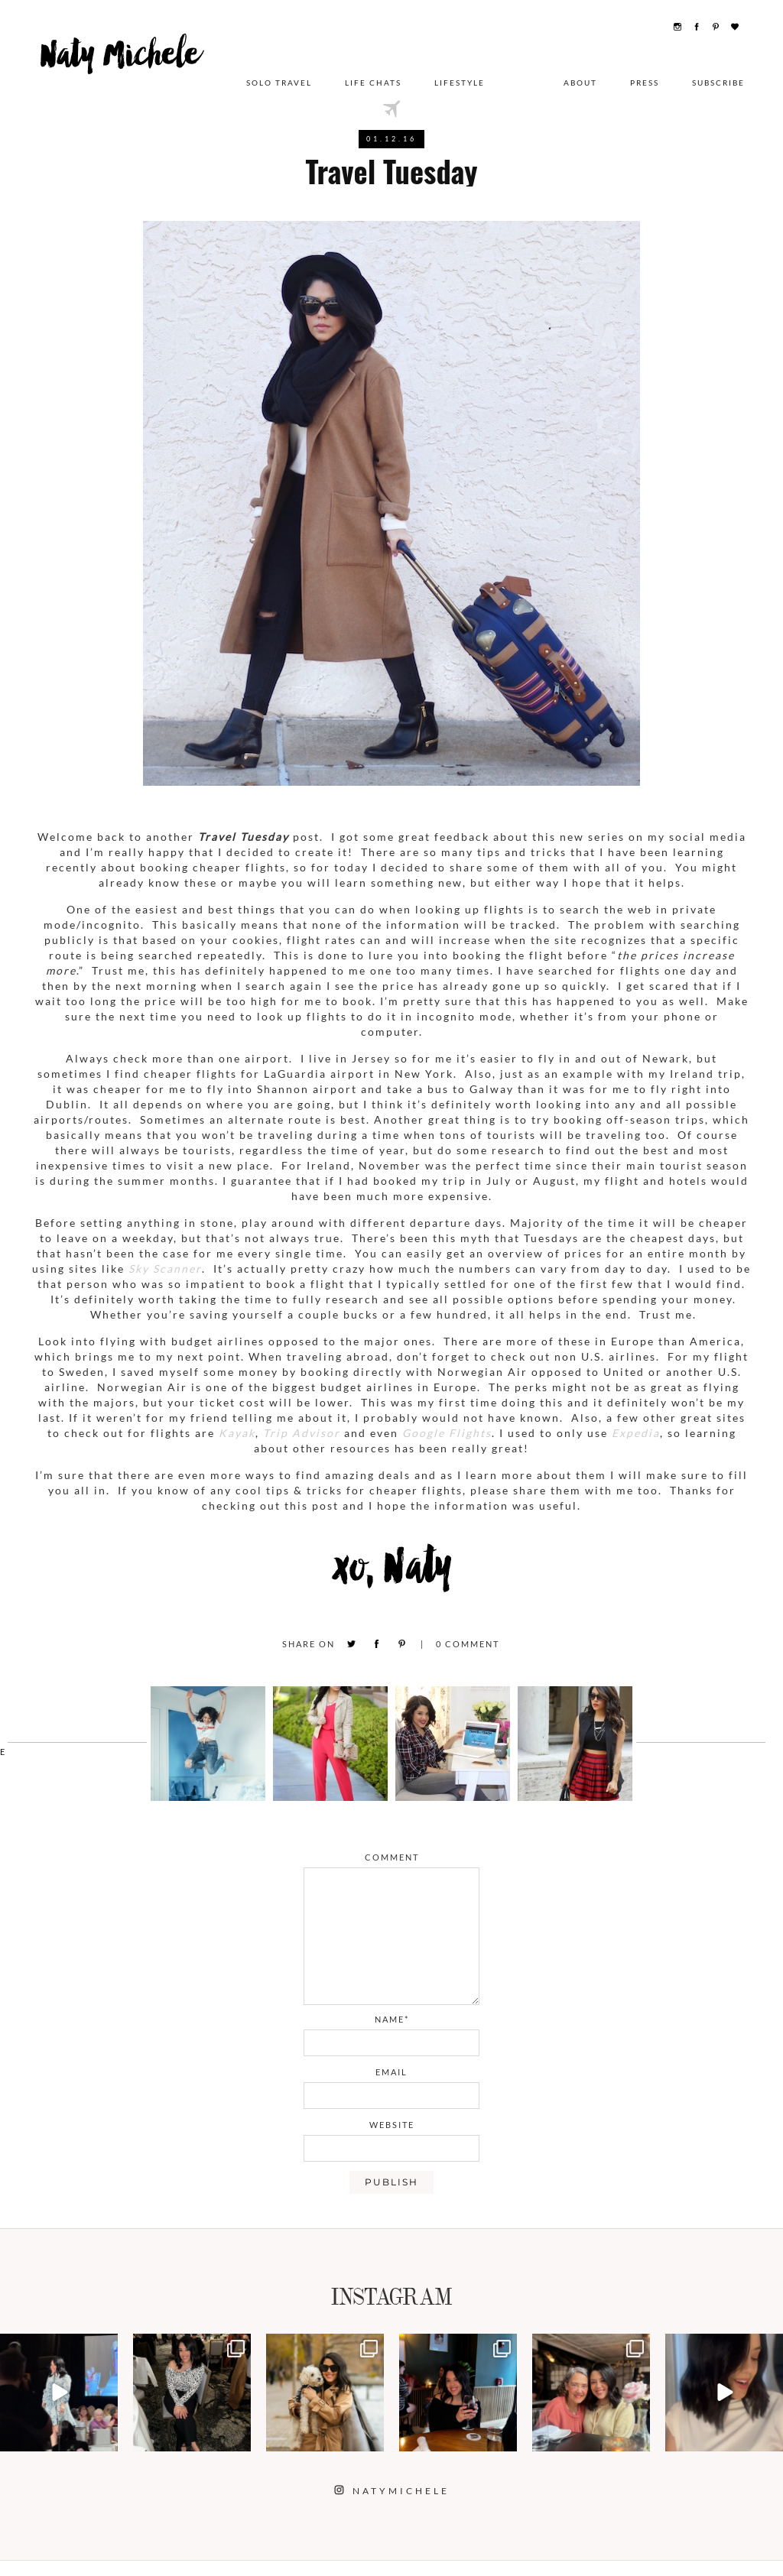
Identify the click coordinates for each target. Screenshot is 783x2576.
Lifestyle (459, 72)
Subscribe (718, 72)
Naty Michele (131, 66)
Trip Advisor (301, 1432)
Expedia (636, 1432)
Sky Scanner (165, 1268)
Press (644, 72)
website (391, 2125)
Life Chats (373, 72)
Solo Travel (279, 72)
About (580, 72)
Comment (467, 1644)
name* (392, 2019)
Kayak (237, 1432)
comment (392, 1857)
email (391, 2072)
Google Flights (447, 1432)
